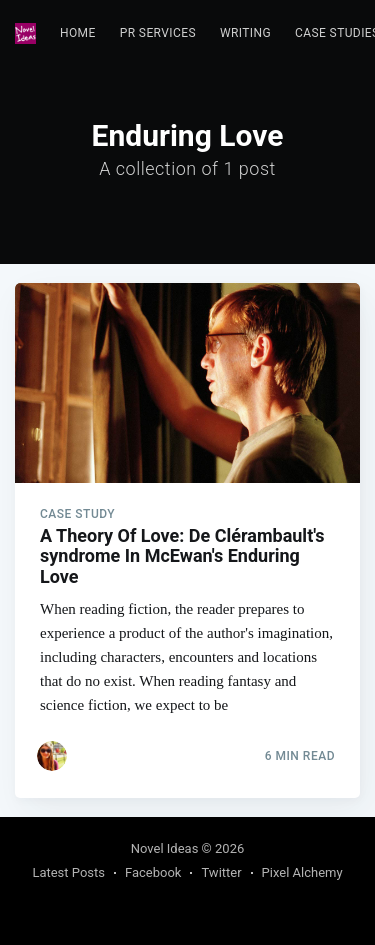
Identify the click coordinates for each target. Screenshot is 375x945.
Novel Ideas (165, 848)
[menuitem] (78, 33)
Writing (245, 33)
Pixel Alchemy (302, 872)
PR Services (158, 33)
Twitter (221, 872)
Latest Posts (68, 872)
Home (78, 33)
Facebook (153, 872)
